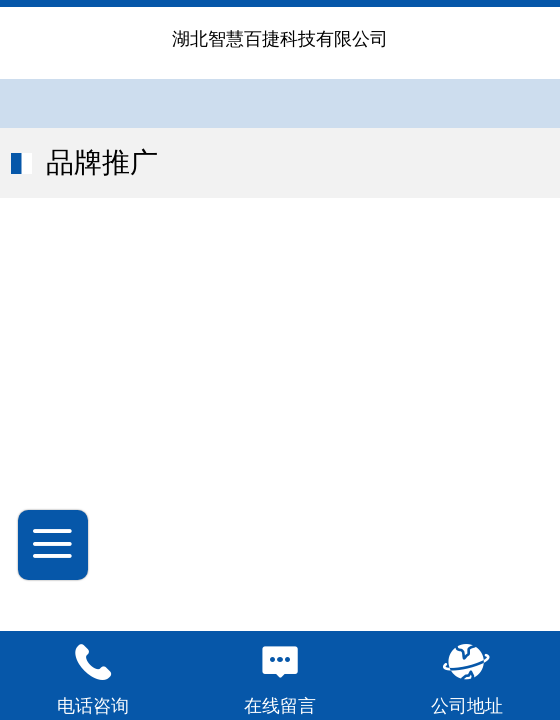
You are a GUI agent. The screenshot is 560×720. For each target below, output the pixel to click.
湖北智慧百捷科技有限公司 (280, 39)
